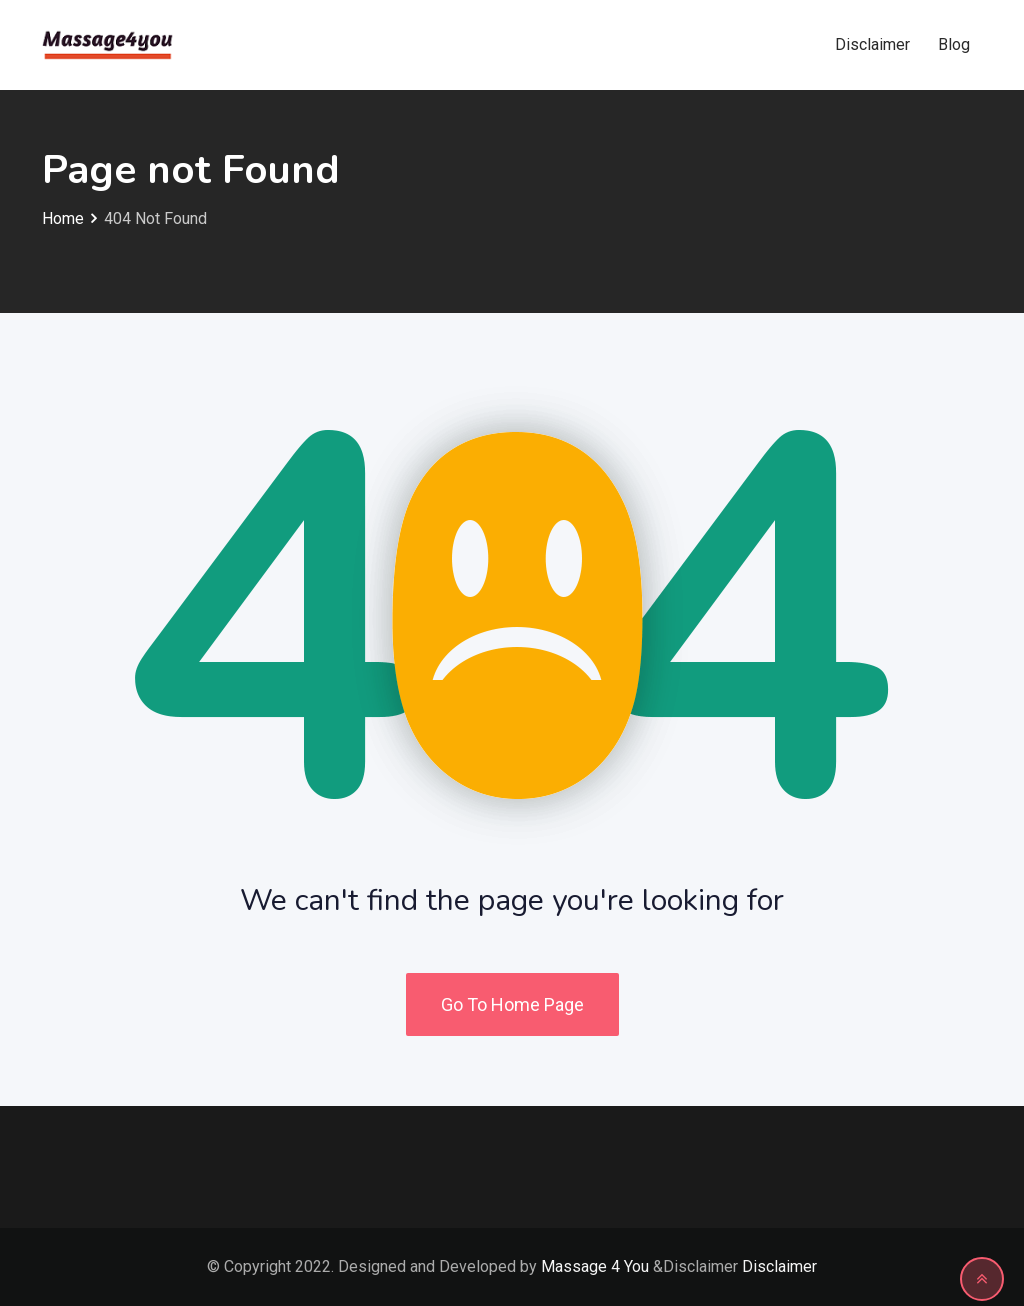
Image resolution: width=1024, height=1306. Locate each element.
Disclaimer (872, 44)
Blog (954, 44)
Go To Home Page (512, 1004)
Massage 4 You (595, 1266)
